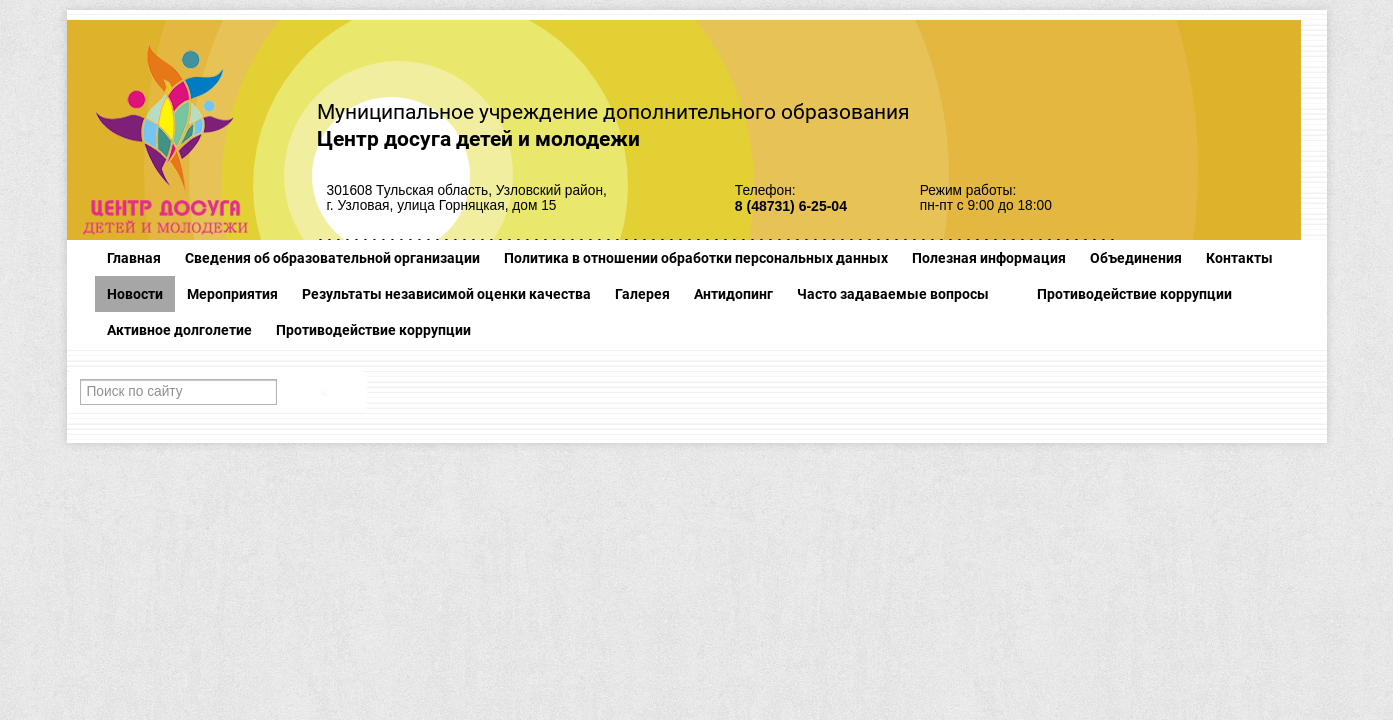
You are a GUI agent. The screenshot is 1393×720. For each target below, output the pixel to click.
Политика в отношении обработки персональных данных (696, 258)
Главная (134, 258)
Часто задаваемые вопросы (893, 294)
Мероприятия (232, 294)
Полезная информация (989, 258)
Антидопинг (733, 294)
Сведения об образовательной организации (332, 258)
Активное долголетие (179, 330)
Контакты (1239, 258)
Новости (135, 294)
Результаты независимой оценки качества (446, 294)
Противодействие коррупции (1134, 294)
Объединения (1136, 258)
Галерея (642, 294)
